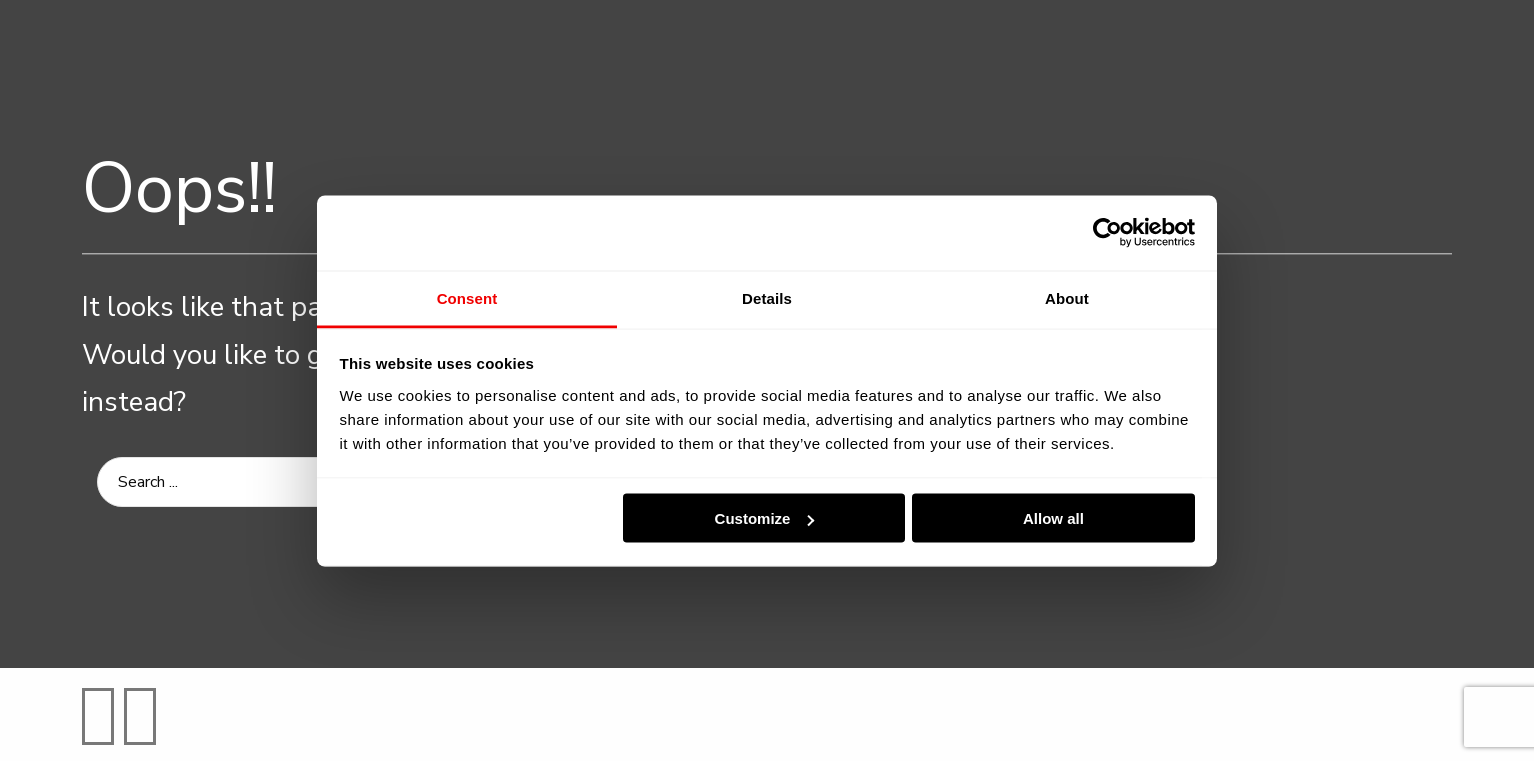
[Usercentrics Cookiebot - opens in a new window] (1107, 233)
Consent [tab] (467, 297)
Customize (765, 518)
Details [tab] (767, 297)
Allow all (1053, 518)
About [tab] (1067, 297)
